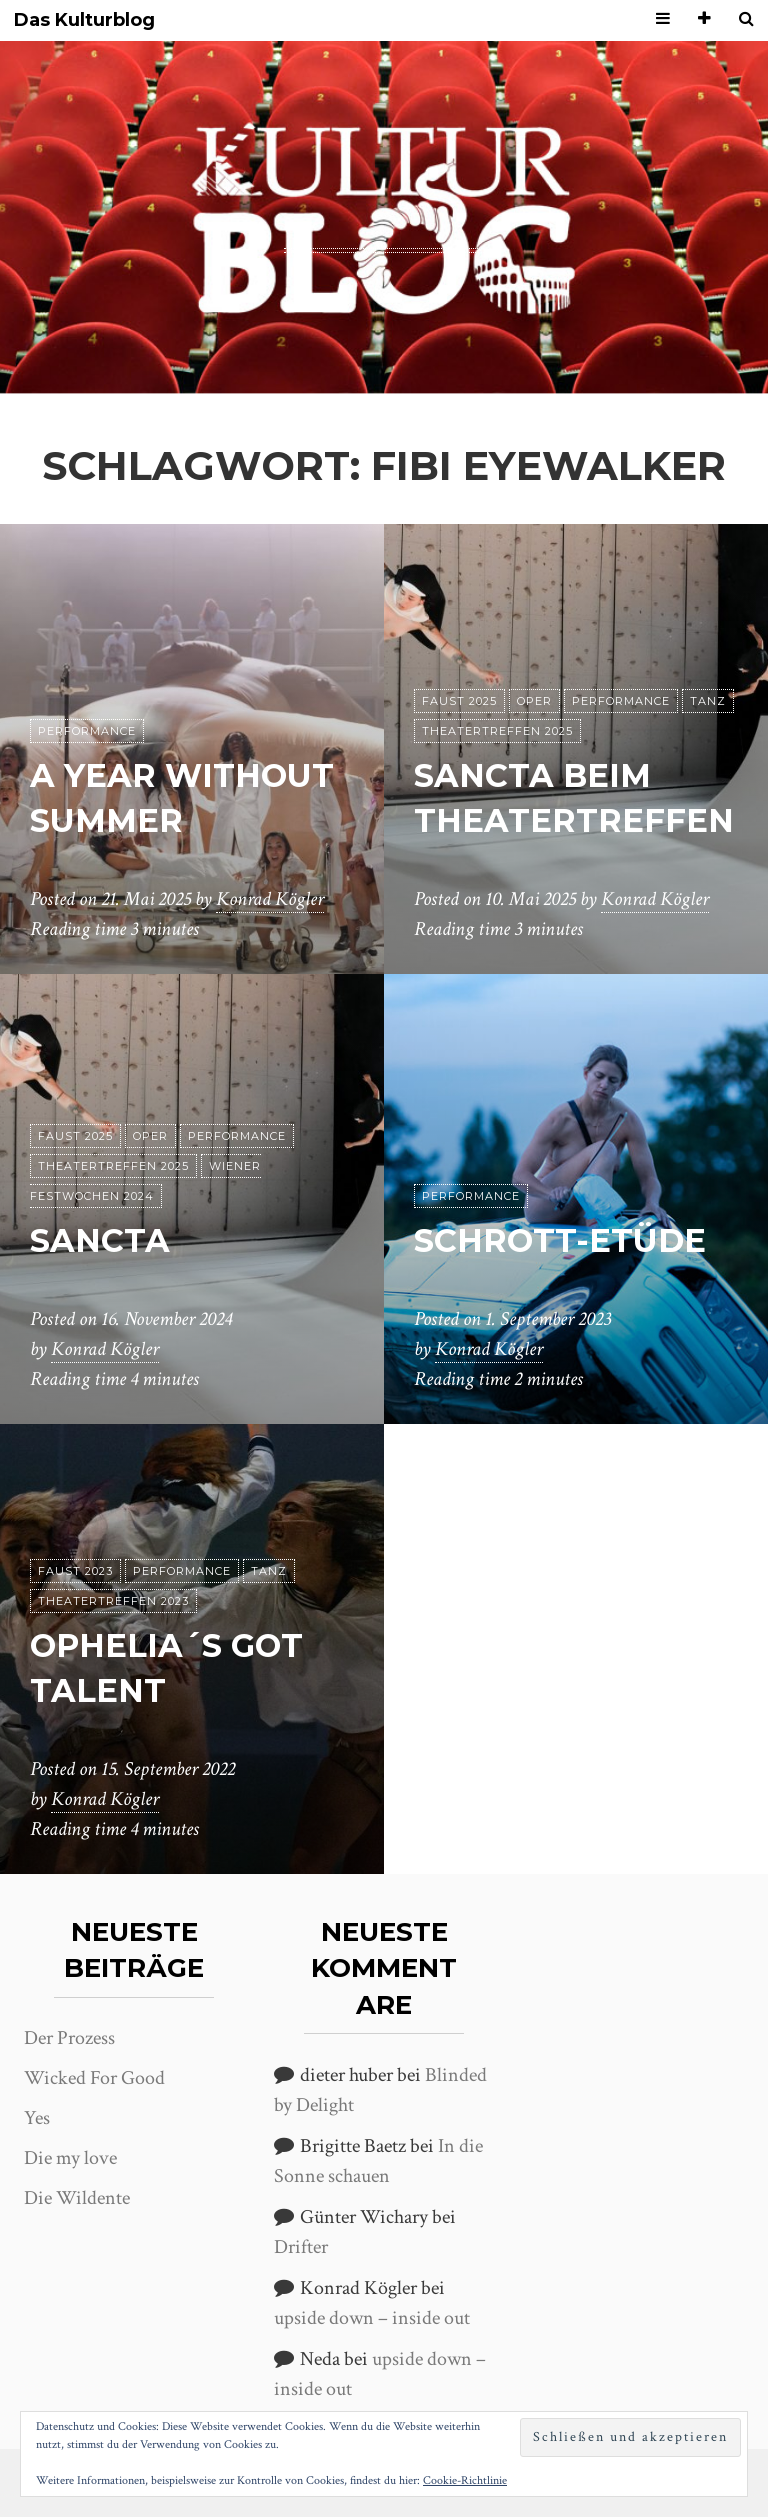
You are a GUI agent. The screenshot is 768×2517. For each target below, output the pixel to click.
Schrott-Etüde (560, 1240)
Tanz (708, 701)
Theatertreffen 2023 (113, 1601)
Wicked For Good (94, 2078)
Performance (87, 731)
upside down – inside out (372, 2318)
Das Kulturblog (84, 20)
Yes (37, 2118)
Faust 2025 (459, 701)
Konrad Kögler (270, 899)
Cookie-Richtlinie (465, 2480)
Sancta (100, 1240)
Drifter (301, 2247)
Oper (534, 701)
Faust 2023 (75, 1571)
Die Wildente (77, 2198)
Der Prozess (69, 2038)
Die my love (70, 2158)
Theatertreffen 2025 (497, 731)
